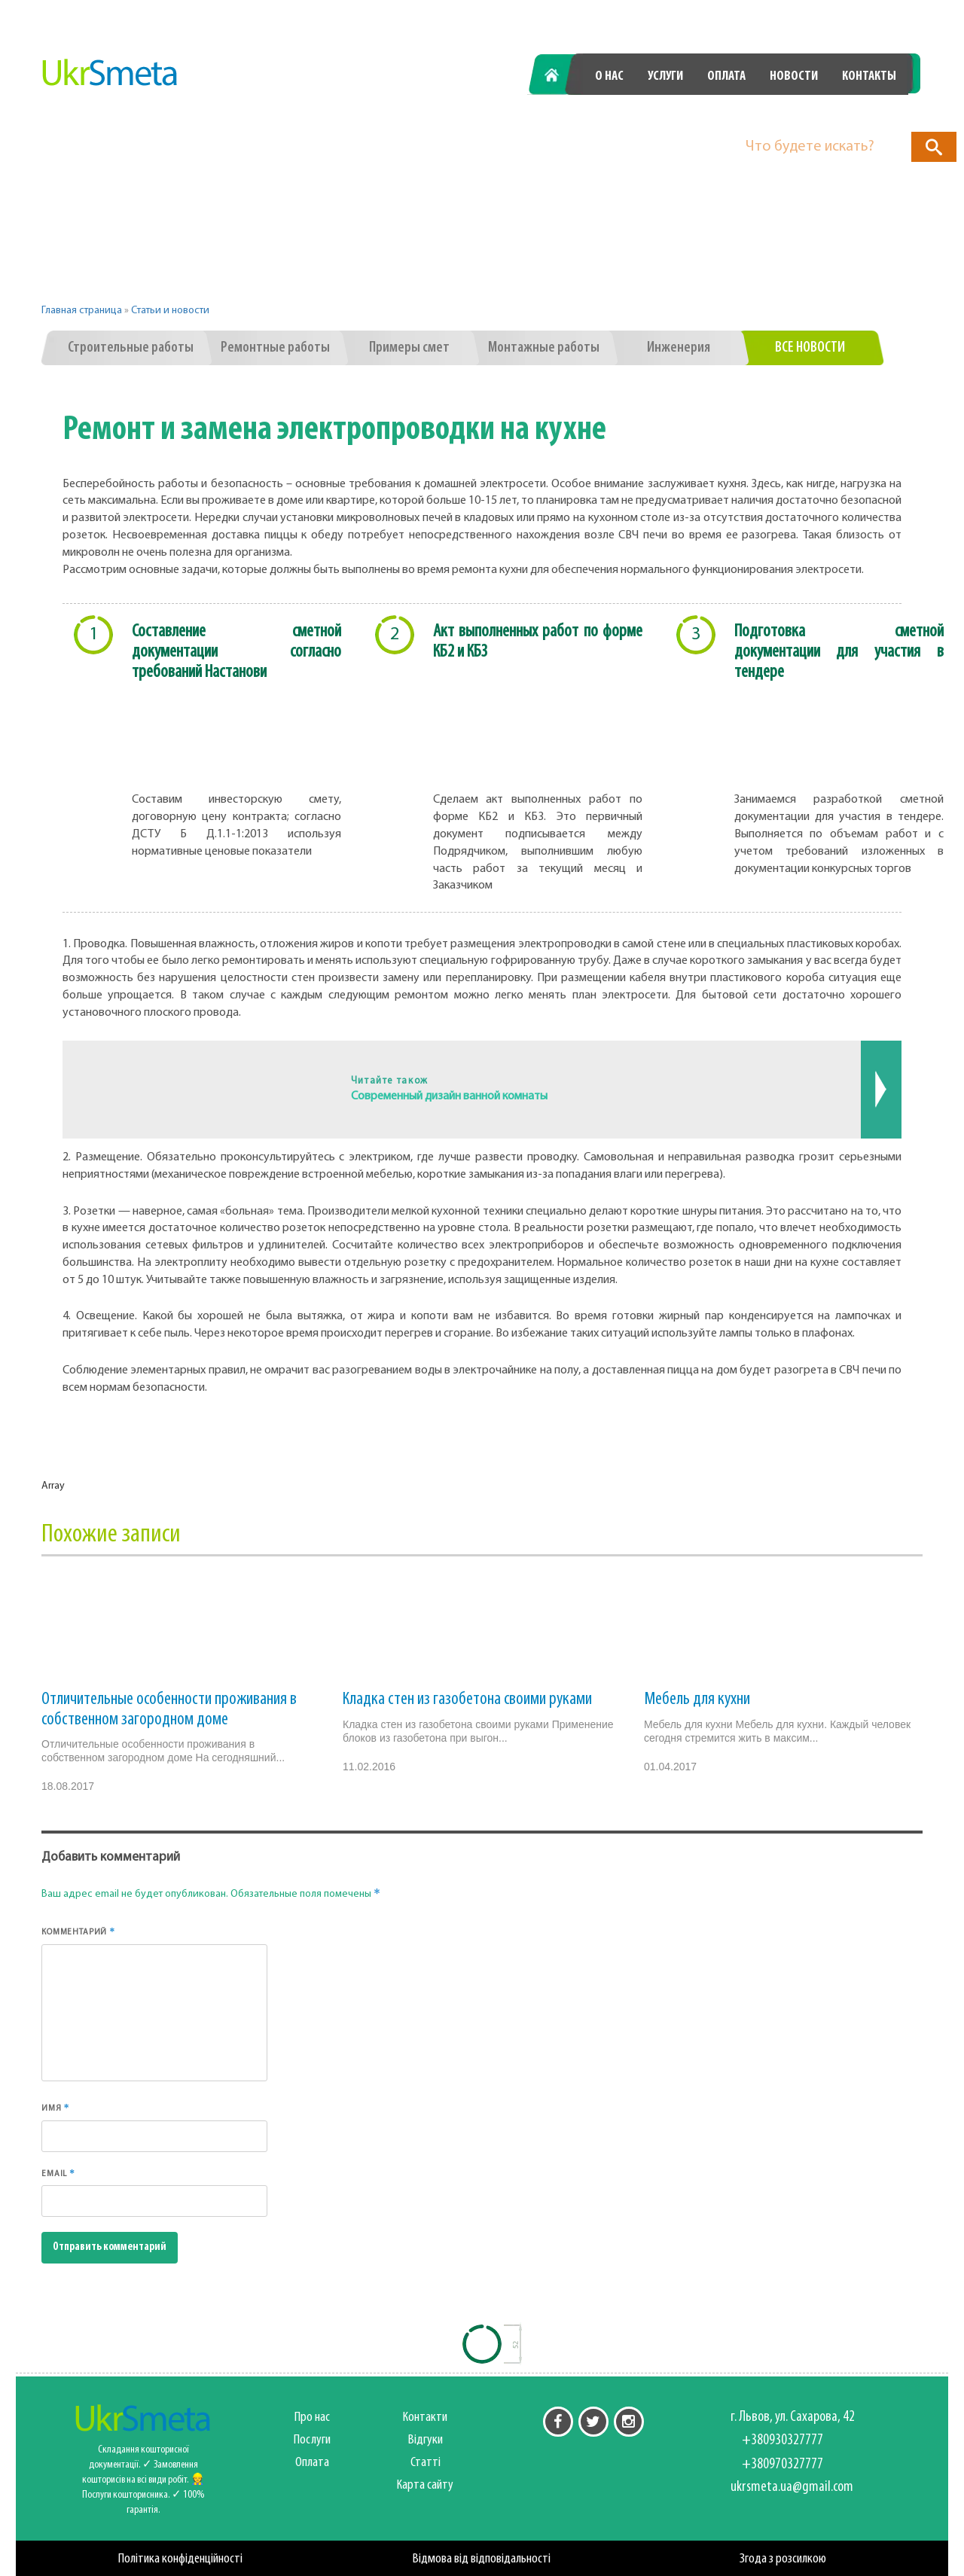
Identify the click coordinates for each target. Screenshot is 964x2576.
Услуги (665, 76)
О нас (609, 76)
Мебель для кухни (697, 1699)
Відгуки (425, 2440)
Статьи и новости (170, 310)
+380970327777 (838, 115)
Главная (560, 76)
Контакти (425, 2417)
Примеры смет (409, 347)
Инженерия (678, 347)
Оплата (726, 76)
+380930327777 (670, 115)
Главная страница (81, 310)
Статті (425, 2463)
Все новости (810, 347)
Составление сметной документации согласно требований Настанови (236, 652)
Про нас (312, 2417)
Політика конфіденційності (180, 2559)
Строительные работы (131, 347)
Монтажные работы (543, 347)
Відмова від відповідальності (482, 2559)
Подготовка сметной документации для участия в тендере (839, 652)
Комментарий (78, 1931)
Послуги (312, 2440)
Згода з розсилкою (783, 2559)
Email (58, 2173)
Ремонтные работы (275, 347)
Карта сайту (425, 2485)
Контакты (869, 76)
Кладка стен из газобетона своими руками (467, 1699)
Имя (55, 2107)
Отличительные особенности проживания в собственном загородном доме (169, 1709)
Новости (794, 76)
